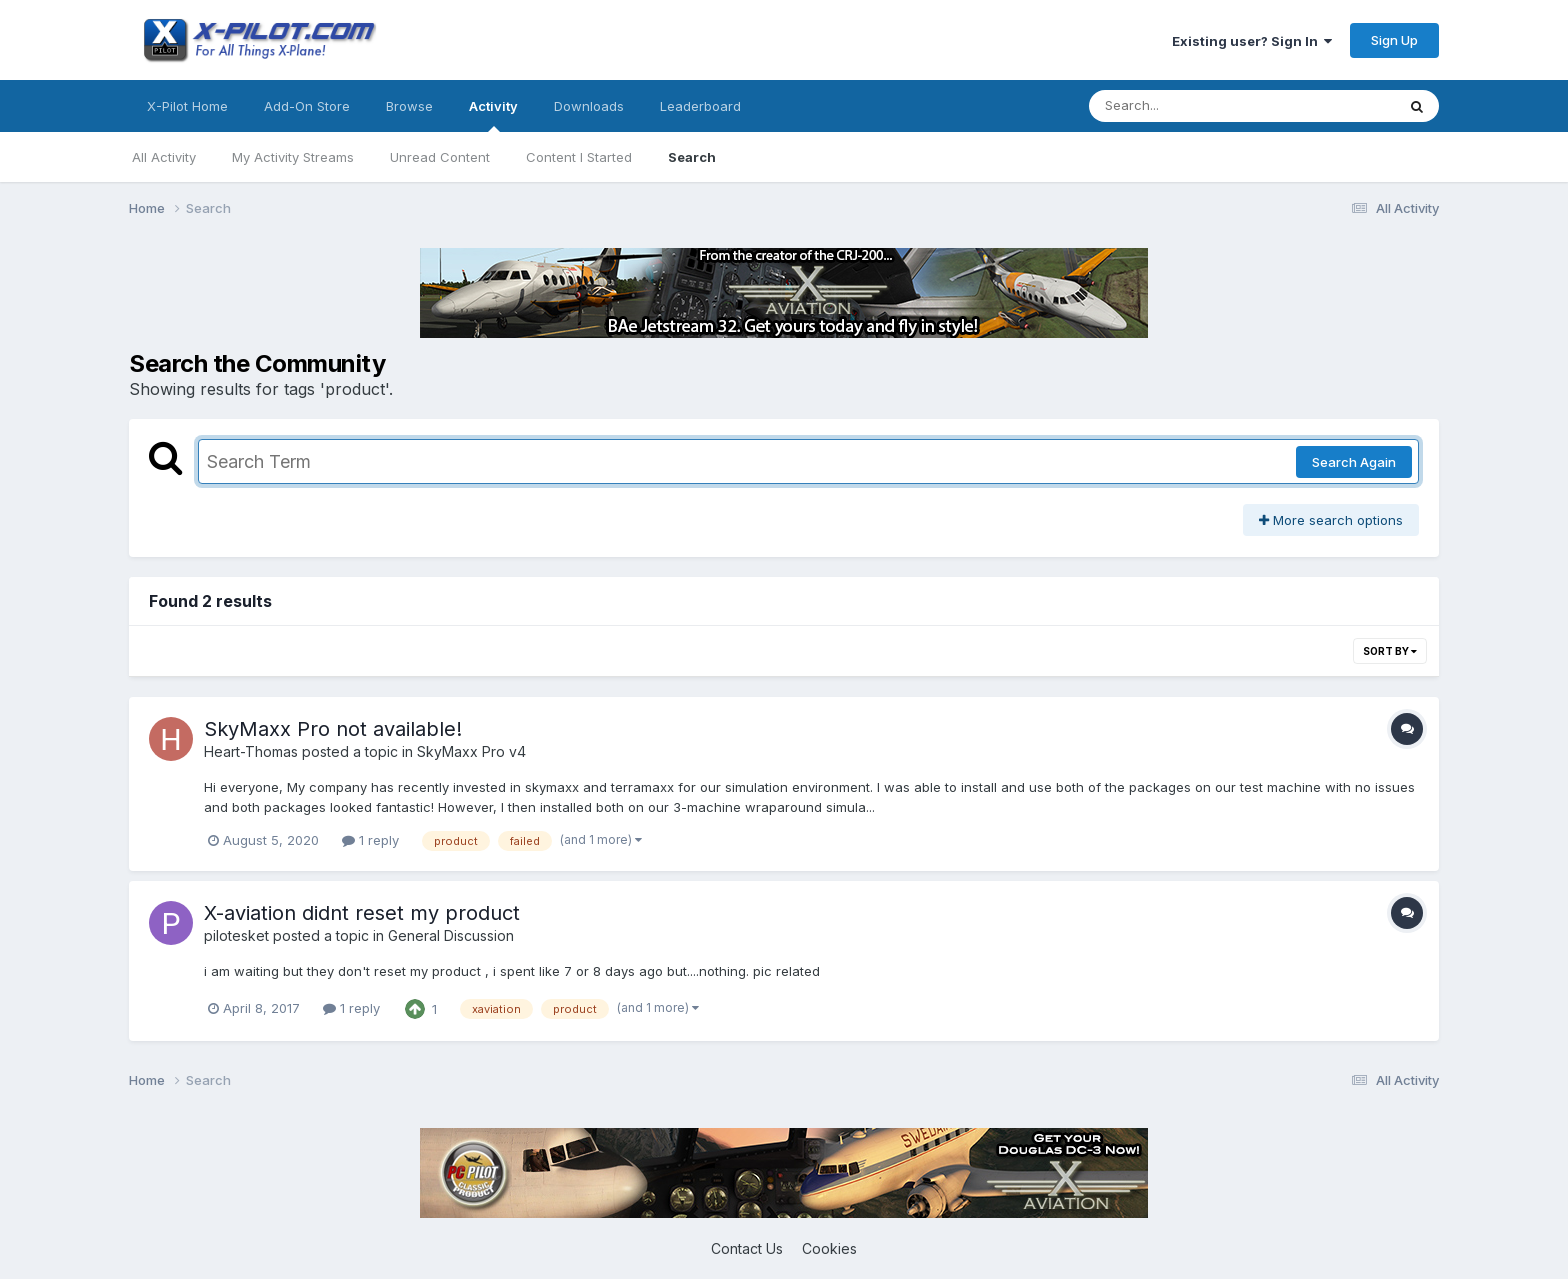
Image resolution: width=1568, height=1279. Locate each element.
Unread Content (440, 157)
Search (692, 157)
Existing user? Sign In (1252, 41)
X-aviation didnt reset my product (362, 913)
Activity (493, 115)
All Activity (164, 157)
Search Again (1354, 462)
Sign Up (1394, 40)
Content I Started (579, 157)
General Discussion (451, 935)
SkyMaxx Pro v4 (471, 751)
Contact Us (747, 1248)
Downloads (589, 106)
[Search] (1187, 106)
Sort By (1390, 651)
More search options (1331, 520)
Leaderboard (700, 106)
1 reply (370, 840)
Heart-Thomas (251, 751)
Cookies (829, 1248)
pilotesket (236, 935)
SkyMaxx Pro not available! (333, 729)
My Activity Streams (293, 157)
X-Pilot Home (187, 106)
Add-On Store (307, 106)
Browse (409, 106)
